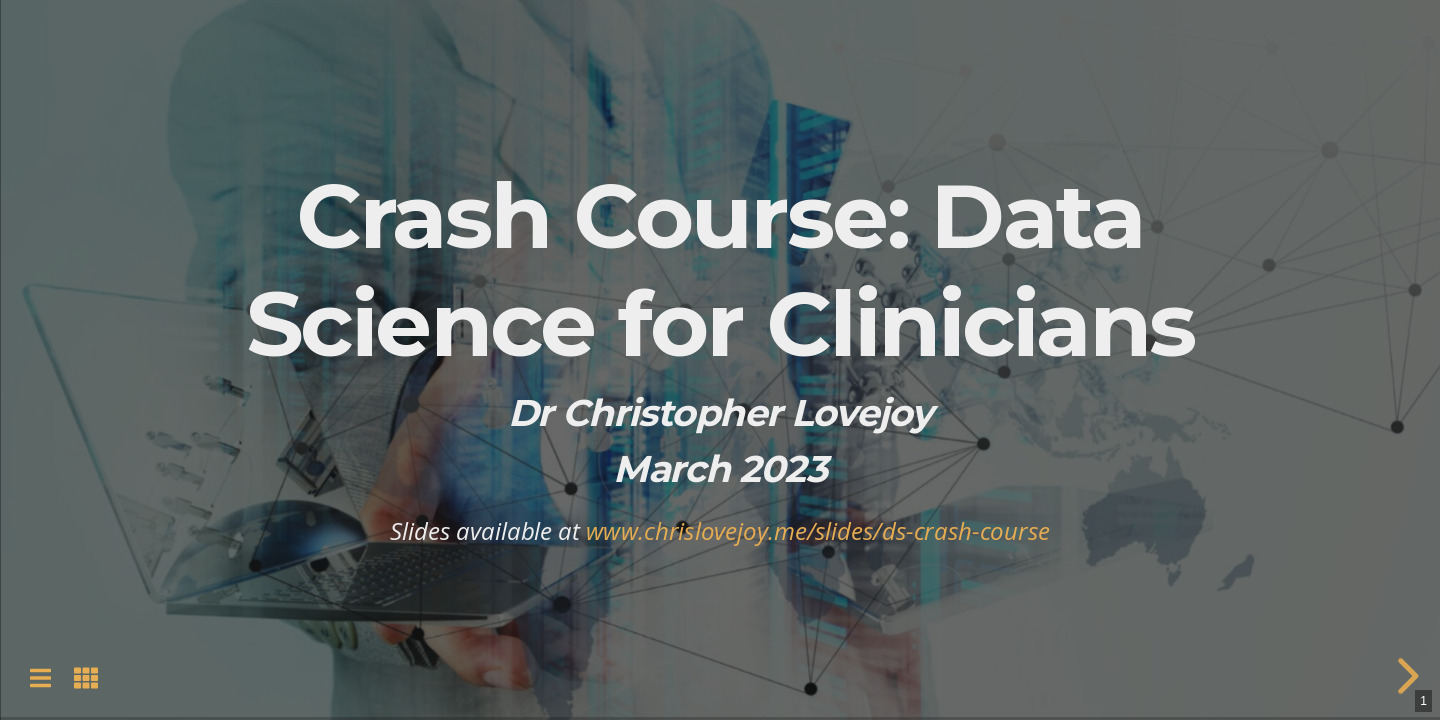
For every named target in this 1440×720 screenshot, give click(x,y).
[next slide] (1405, 676)
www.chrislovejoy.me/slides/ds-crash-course (818, 530)
